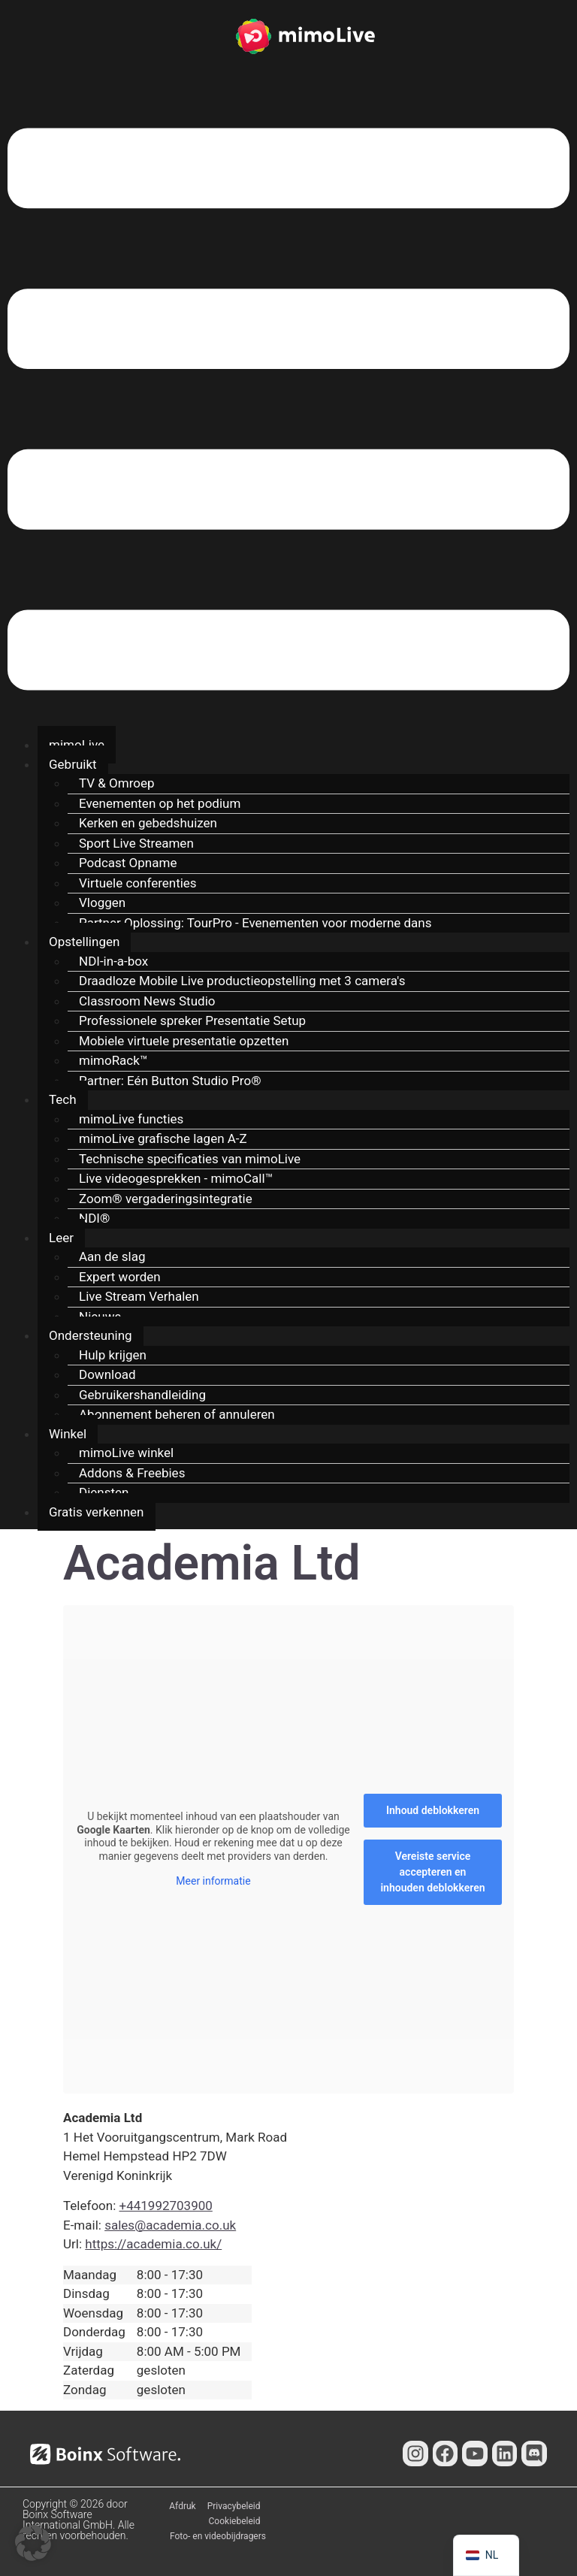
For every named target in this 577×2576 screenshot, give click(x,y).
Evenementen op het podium (159, 803)
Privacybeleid (234, 2506)
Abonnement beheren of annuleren (177, 1414)
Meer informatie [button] (213, 1881)
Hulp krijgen (113, 1354)
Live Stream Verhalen (139, 1296)
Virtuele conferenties (138, 882)
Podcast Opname (128, 862)
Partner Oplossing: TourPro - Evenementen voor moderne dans (255, 922)
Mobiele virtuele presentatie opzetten (184, 1040)
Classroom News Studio (147, 1000)
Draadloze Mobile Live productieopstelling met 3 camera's (242, 980)
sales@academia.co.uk (170, 2225)
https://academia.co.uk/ (153, 2243)
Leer (61, 1237)
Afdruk (182, 2506)
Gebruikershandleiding (142, 1394)
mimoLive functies (131, 1118)
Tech (63, 1099)
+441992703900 (166, 2205)
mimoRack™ (113, 1060)
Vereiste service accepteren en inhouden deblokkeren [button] (432, 1872)
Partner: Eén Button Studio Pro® (170, 1080)
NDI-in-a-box (113, 961)
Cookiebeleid (235, 2521)
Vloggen (102, 902)
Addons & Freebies (132, 1472)
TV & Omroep (117, 783)
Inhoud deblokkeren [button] (432, 1810)
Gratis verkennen (96, 1511)
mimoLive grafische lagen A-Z (163, 1138)
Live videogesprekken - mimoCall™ (176, 1178)
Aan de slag (112, 1256)
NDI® (94, 1218)
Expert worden (120, 1276)
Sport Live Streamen (136, 843)
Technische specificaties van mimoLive (190, 1158)
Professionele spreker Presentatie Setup (192, 1020)
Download (107, 1374)
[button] (288, 412)
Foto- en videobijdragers (218, 2536)
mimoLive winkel (126, 1452)
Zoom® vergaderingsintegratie (165, 1198)
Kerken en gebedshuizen (148, 822)
